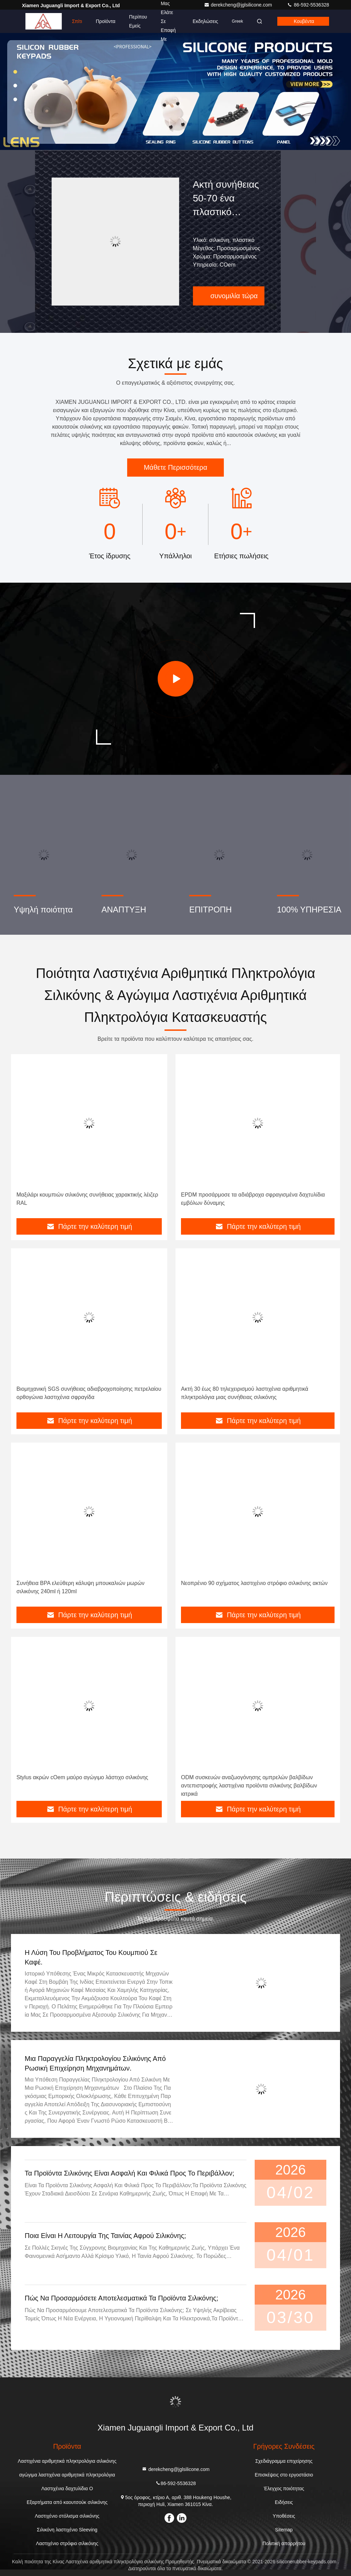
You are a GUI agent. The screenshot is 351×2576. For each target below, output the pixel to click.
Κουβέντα (304, 21)
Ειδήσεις (284, 2502)
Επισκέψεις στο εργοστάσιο (284, 2475)
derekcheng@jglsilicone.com (238, 5)
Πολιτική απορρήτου (284, 2543)
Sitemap (284, 2529)
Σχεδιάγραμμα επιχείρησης (284, 2461)
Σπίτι (77, 21)
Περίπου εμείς (138, 21)
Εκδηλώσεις (205, 21)
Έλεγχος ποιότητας (284, 2488)
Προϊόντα (105, 21)
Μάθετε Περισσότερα (175, 467)
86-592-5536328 (308, 5)
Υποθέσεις (284, 2516)
